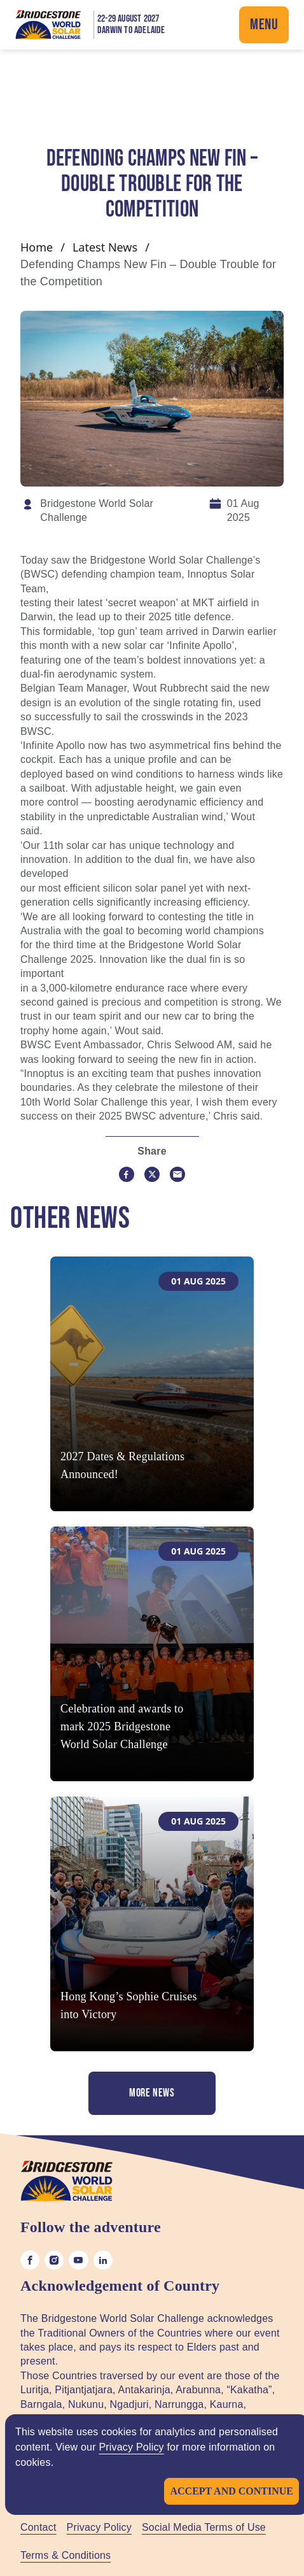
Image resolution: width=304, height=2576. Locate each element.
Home (36, 247)
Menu (264, 24)
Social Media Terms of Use (204, 2527)
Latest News (105, 247)
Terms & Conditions (65, 2555)
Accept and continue (231, 2491)
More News (151, 2093)
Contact (38, 2527)
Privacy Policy (131, 2447)
